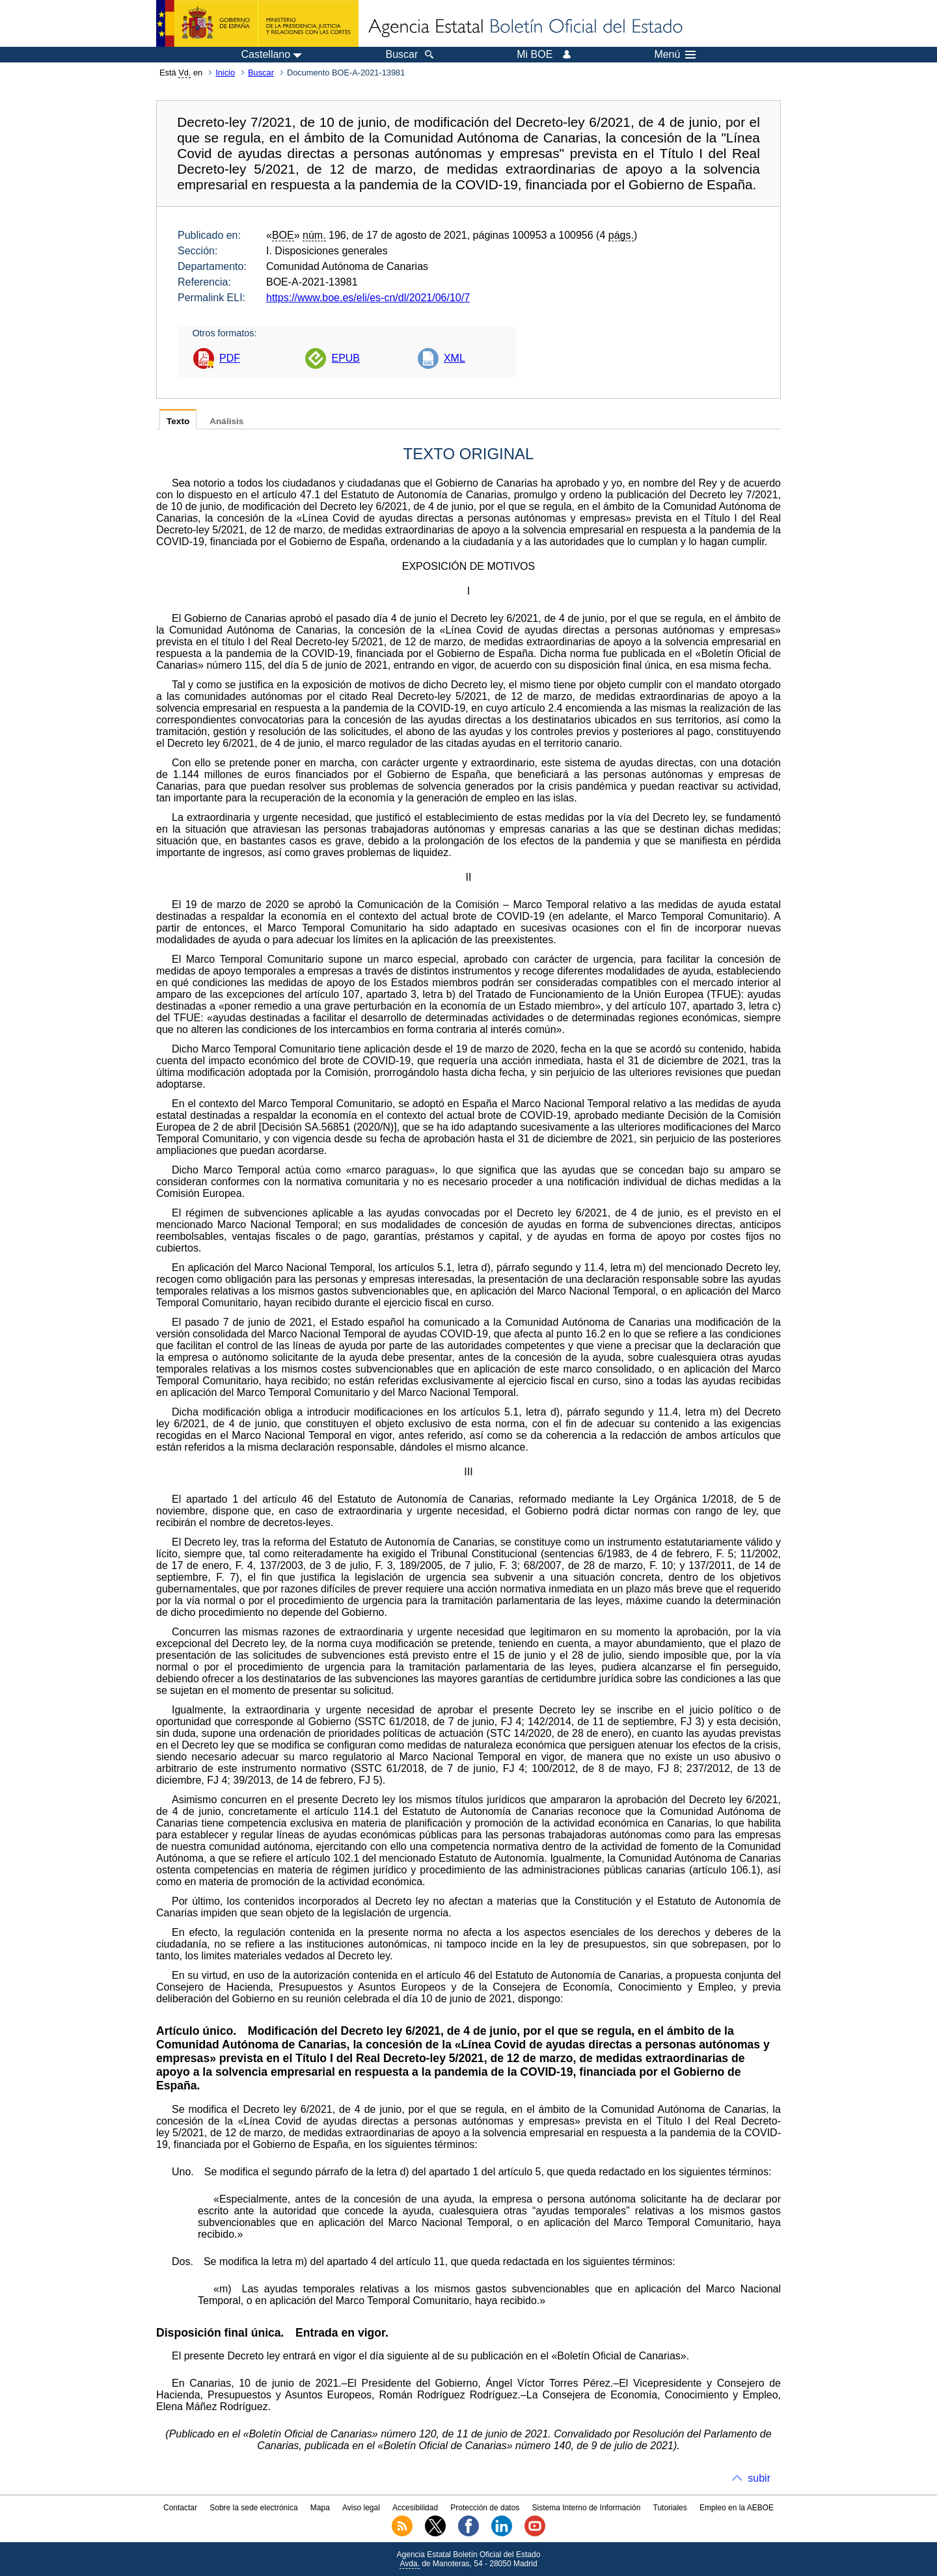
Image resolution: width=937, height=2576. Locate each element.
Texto (178, 421)
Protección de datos (484, 2507)
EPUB (345, 358)
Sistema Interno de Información (586, 2507)
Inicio (225, 72)
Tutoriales (670, 2507)
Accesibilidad (415, 2507)
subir (759, 2478)
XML (454, 358)
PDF (229, 358)
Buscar (261, 72)
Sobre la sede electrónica (253, 2507)
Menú (675, 54)
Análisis (226, 421)
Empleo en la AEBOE (736, 2507)
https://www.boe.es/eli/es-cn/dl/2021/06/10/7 (368, 297)
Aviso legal (361, 2507)
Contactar (180, 2507)
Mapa (320, 2507)
